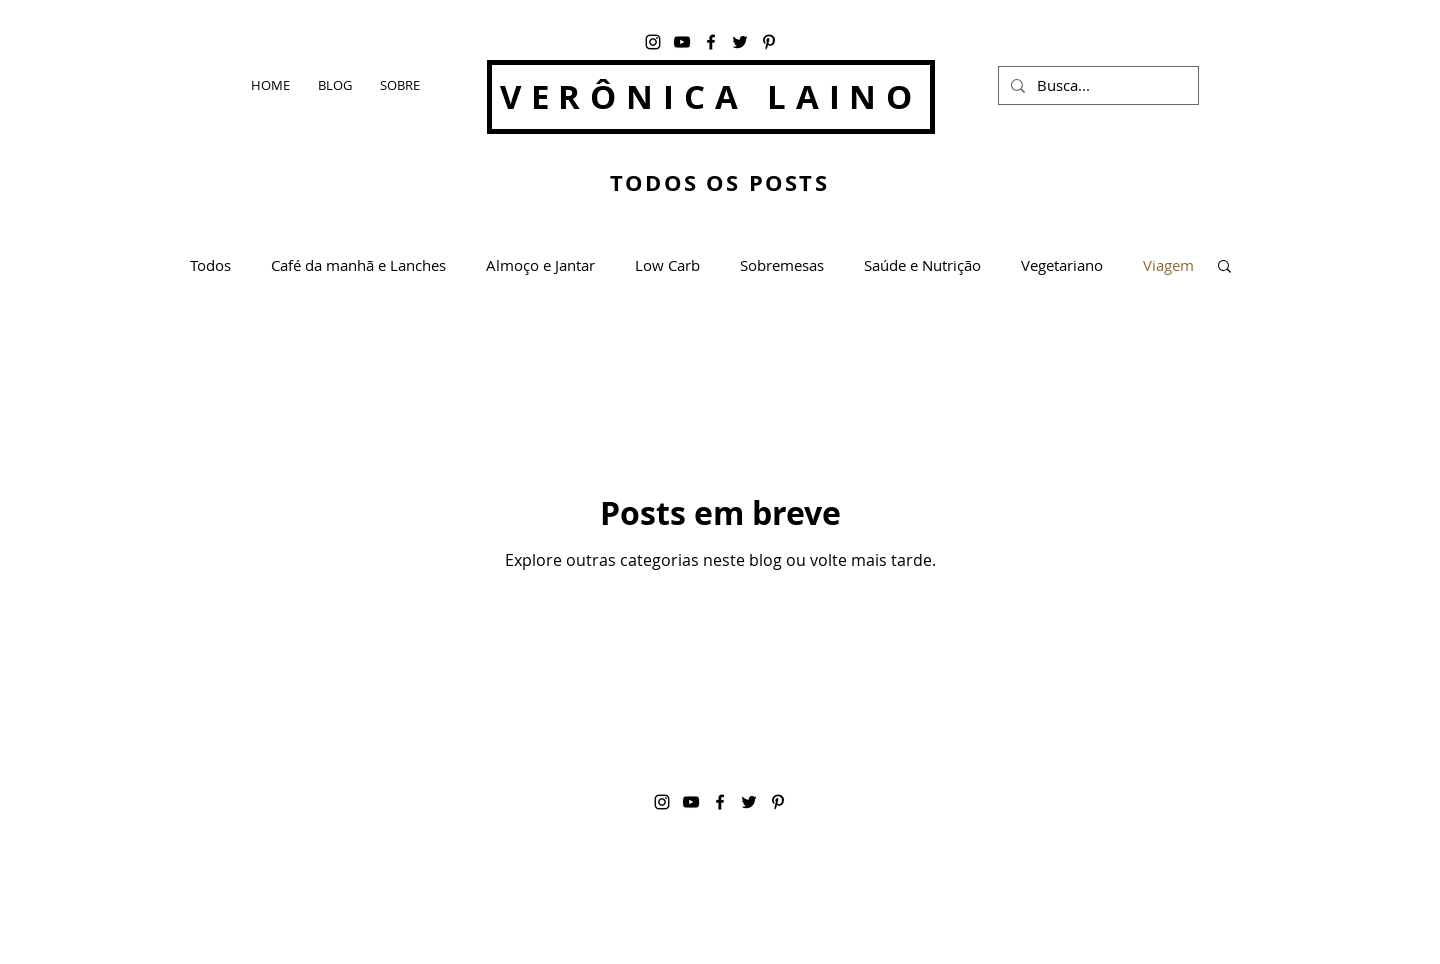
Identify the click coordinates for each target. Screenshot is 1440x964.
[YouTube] (682, 42)
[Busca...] (1096, 85)
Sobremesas (782, 265)
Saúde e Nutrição (922, 265)
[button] (1224, 267)
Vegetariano (1062, 265)
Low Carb (667, 265)
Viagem (1168, 265)
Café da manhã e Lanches (358, 265)
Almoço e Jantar (540, 265)
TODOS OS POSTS (719, 182)
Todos (210, 265)
